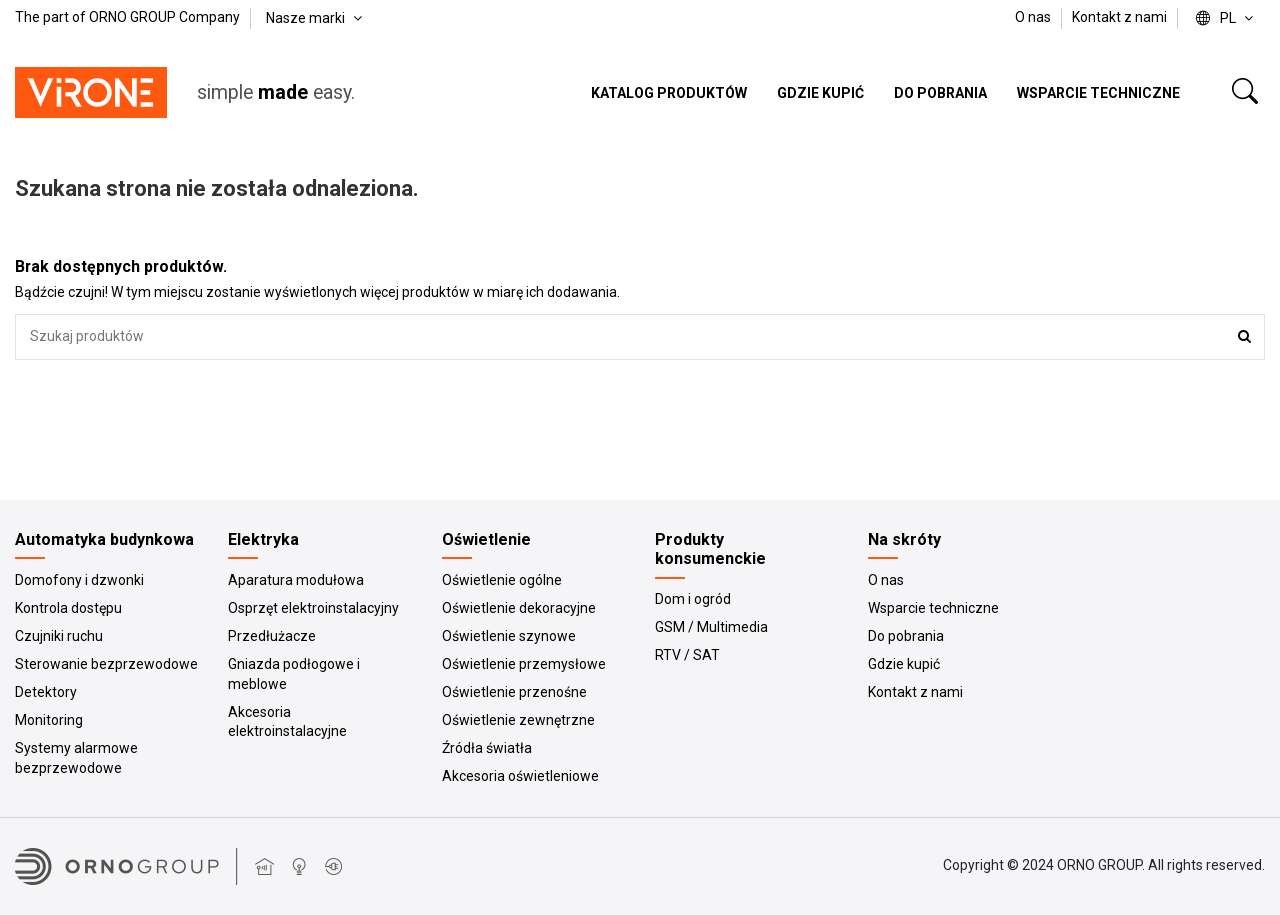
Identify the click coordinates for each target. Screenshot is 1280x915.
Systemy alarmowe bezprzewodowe (76, 758)
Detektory (46, 692)
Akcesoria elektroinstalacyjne (287, 722)
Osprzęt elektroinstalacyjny (313, 608)
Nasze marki (316, 18)
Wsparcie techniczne (933, 608)
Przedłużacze (272, 636)
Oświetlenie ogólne (502, 580)
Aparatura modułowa (296, 580)
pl (1226, 18)
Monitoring (49, 720)
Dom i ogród (693, 599)
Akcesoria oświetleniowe (520, 776)
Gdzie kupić (904, 664)
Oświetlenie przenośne (514, 692)
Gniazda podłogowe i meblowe (294, 674)
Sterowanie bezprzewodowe (106, 664)
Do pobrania (906, 636)
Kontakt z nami (1119, 17)
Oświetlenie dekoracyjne (519, 608)
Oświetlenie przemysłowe (524, 664)
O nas (1034, 17)
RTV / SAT (687, 655)
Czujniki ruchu (59, 636)
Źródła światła (487, 748)
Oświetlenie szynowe (509, 636)
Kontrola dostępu (68, 608)
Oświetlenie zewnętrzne (518, 720)
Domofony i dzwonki (79, 580)
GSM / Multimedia (711, 627)
